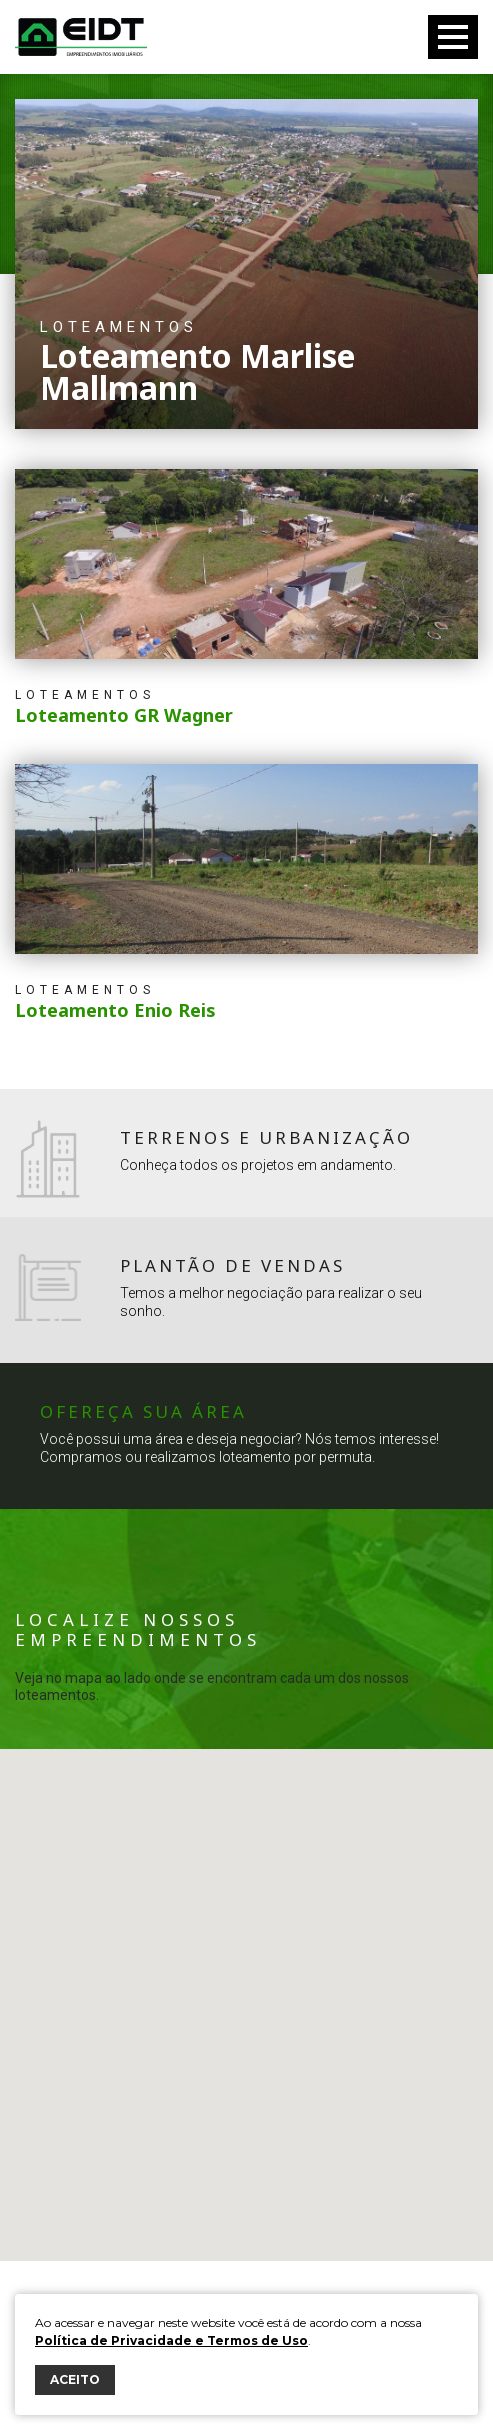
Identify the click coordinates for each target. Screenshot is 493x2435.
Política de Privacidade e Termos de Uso (171, 2340)
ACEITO (75, 2379)
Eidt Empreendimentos (81, 37)
